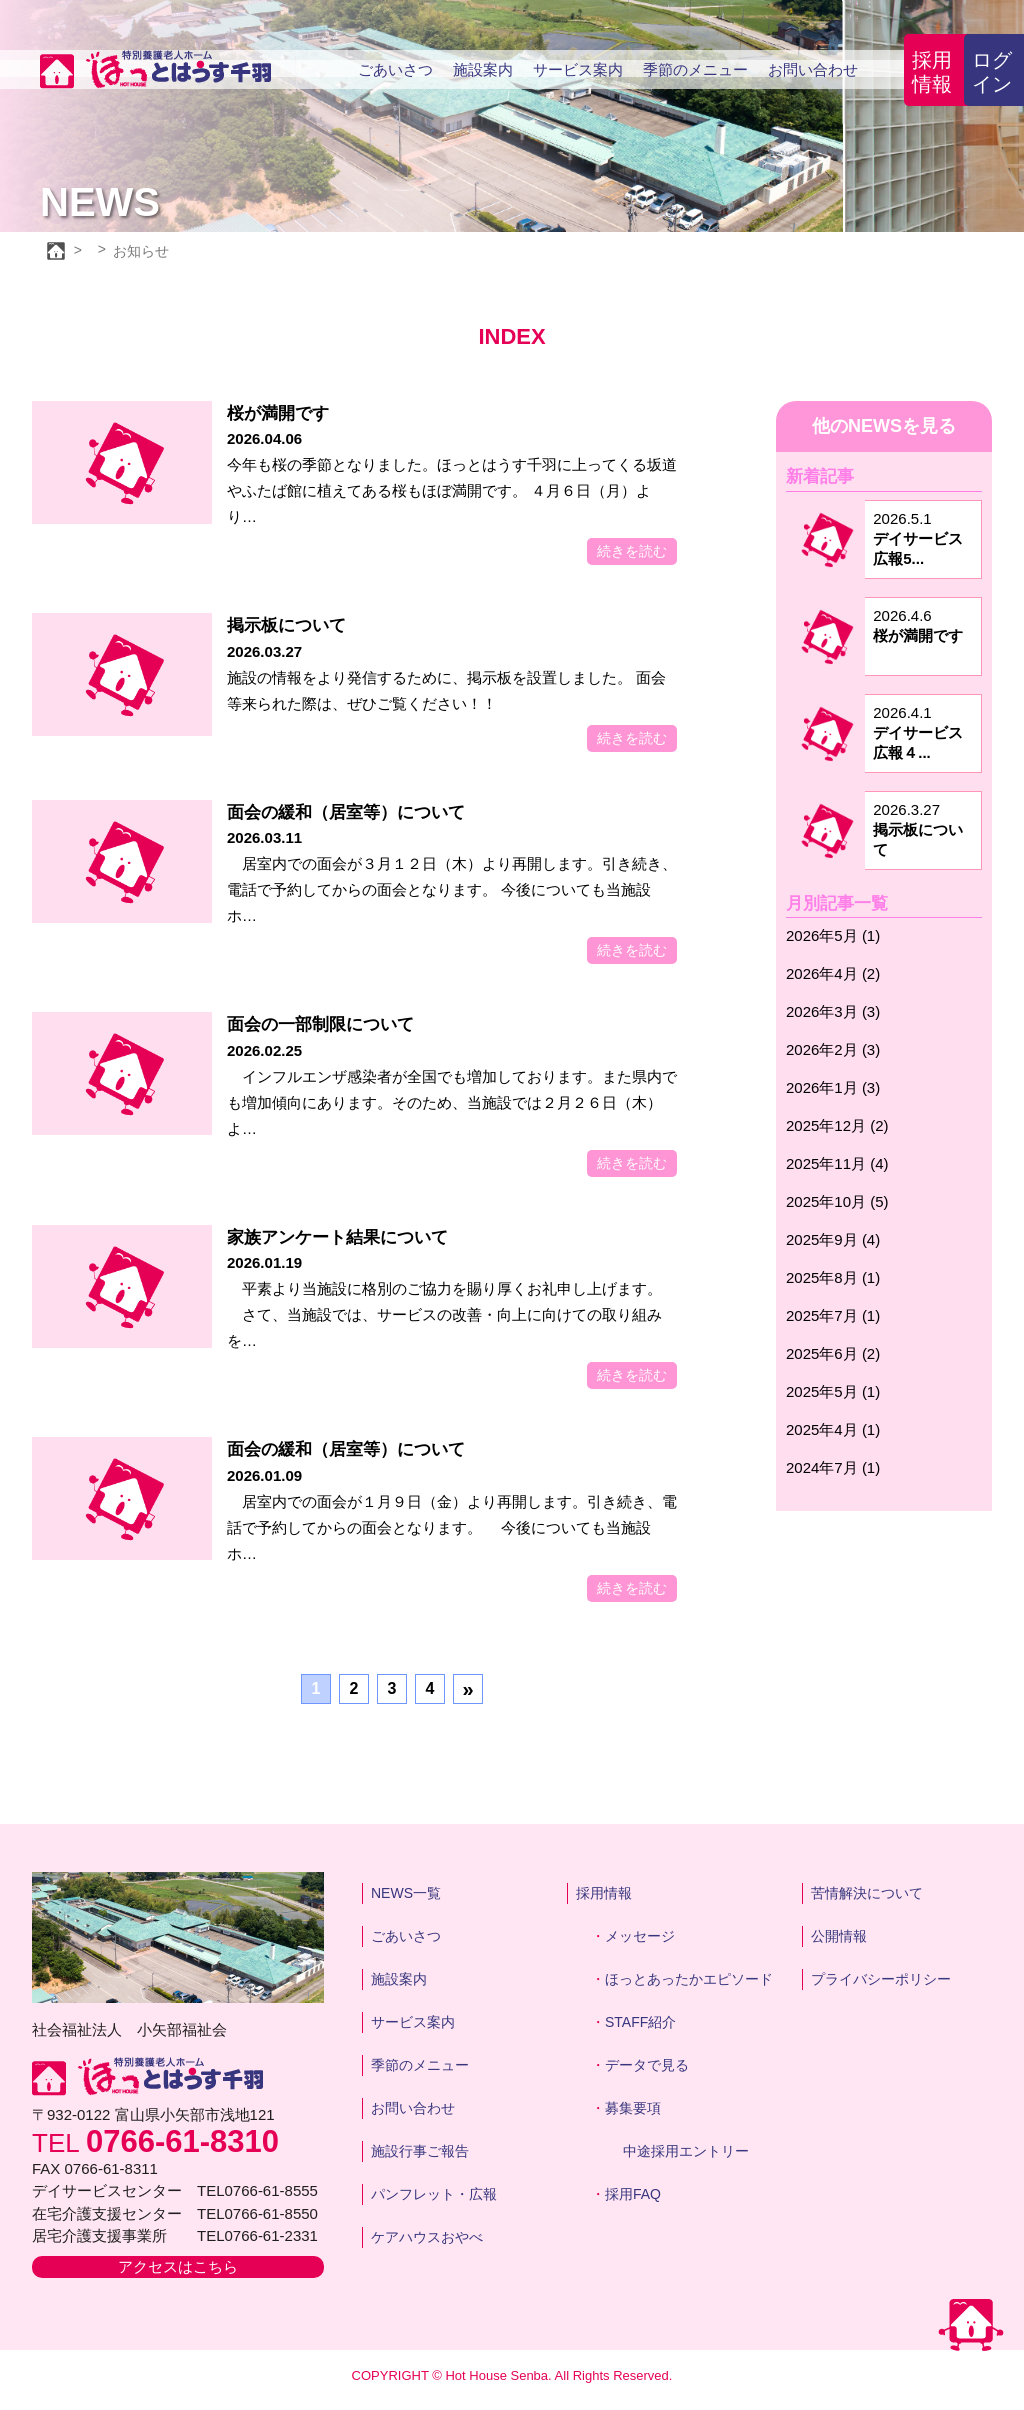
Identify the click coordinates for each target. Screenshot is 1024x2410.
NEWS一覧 (406, 1893)
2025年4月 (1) (833, 1429)
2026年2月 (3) (833, 1049)
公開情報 (839, 1936)
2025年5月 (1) (833, 1391)
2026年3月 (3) (833, 1011)
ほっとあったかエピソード (689, 1979)
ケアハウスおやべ (427, 2237)
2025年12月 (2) (837, 1125)
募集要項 (633, 2108)
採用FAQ (633, 2194)
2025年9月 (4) (833, 1239)
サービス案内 (578, 69)
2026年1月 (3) (833, 1087)
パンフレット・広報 (434, 2194)
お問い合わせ (813, 69)
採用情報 (932, 72)
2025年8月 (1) (833, 1277)
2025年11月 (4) (837, 1163)
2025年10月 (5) (837, 1201)
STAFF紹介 (640, 2022)
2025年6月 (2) (833, 1353)
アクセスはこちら (178, 2266)
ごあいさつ (395, 69)
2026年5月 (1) (833, 935)
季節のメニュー (695, 69)
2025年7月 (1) (833, 1315)
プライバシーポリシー (881, 1979)
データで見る (647, 2065)
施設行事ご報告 (420, 2151)
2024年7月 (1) (833, 1467)
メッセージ (640, 1936)
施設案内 (483, 69)
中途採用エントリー (686, 2151)
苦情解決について (867, 1893)
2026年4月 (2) (833, 973)
